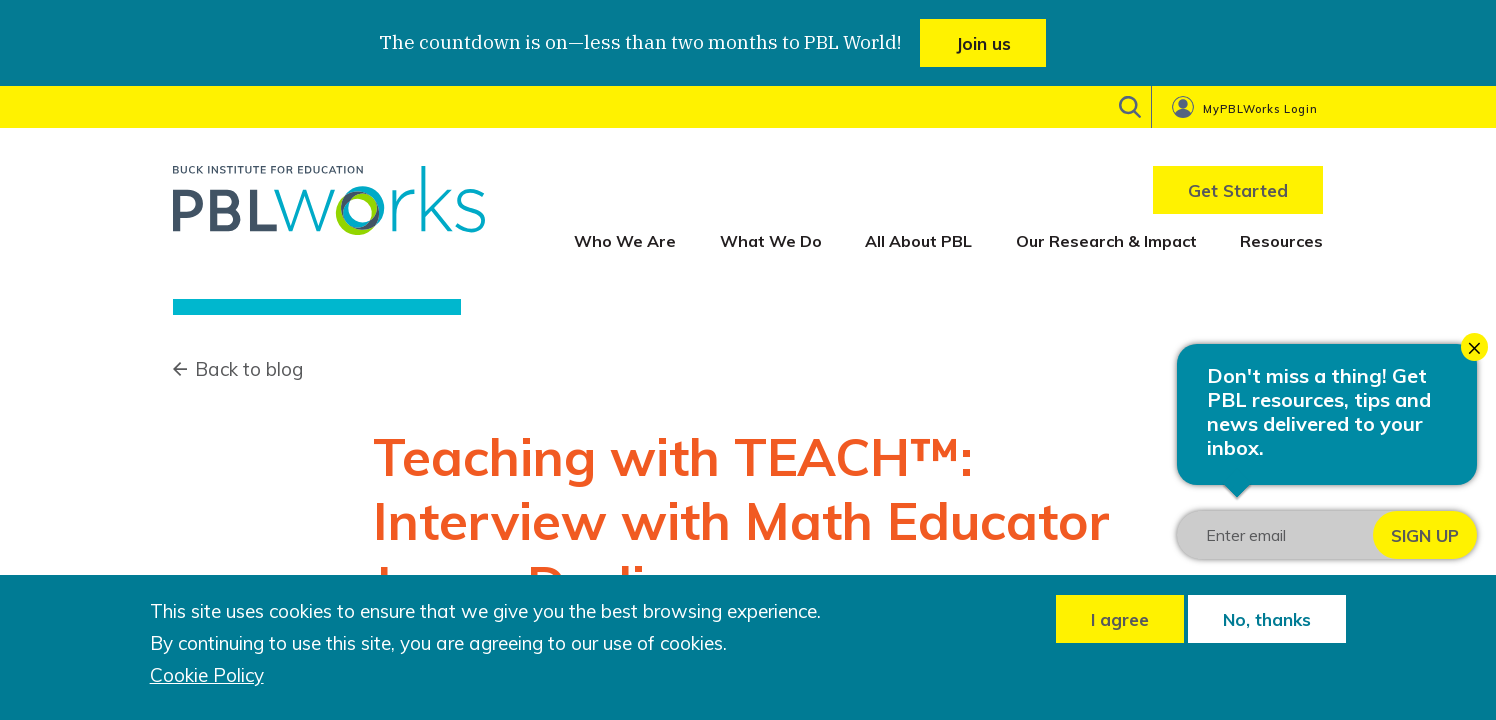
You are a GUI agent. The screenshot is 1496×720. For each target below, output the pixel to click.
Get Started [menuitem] (1238, 190)
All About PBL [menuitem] (918, 241)
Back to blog (249, 369)
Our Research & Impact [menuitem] (1106, 241)
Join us (983, 43)
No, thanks (1267, 619)
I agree (1120, 619)
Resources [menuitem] (1281, 241)
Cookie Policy (207, 675)
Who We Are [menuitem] (625, 241)
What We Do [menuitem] (771, 241)
